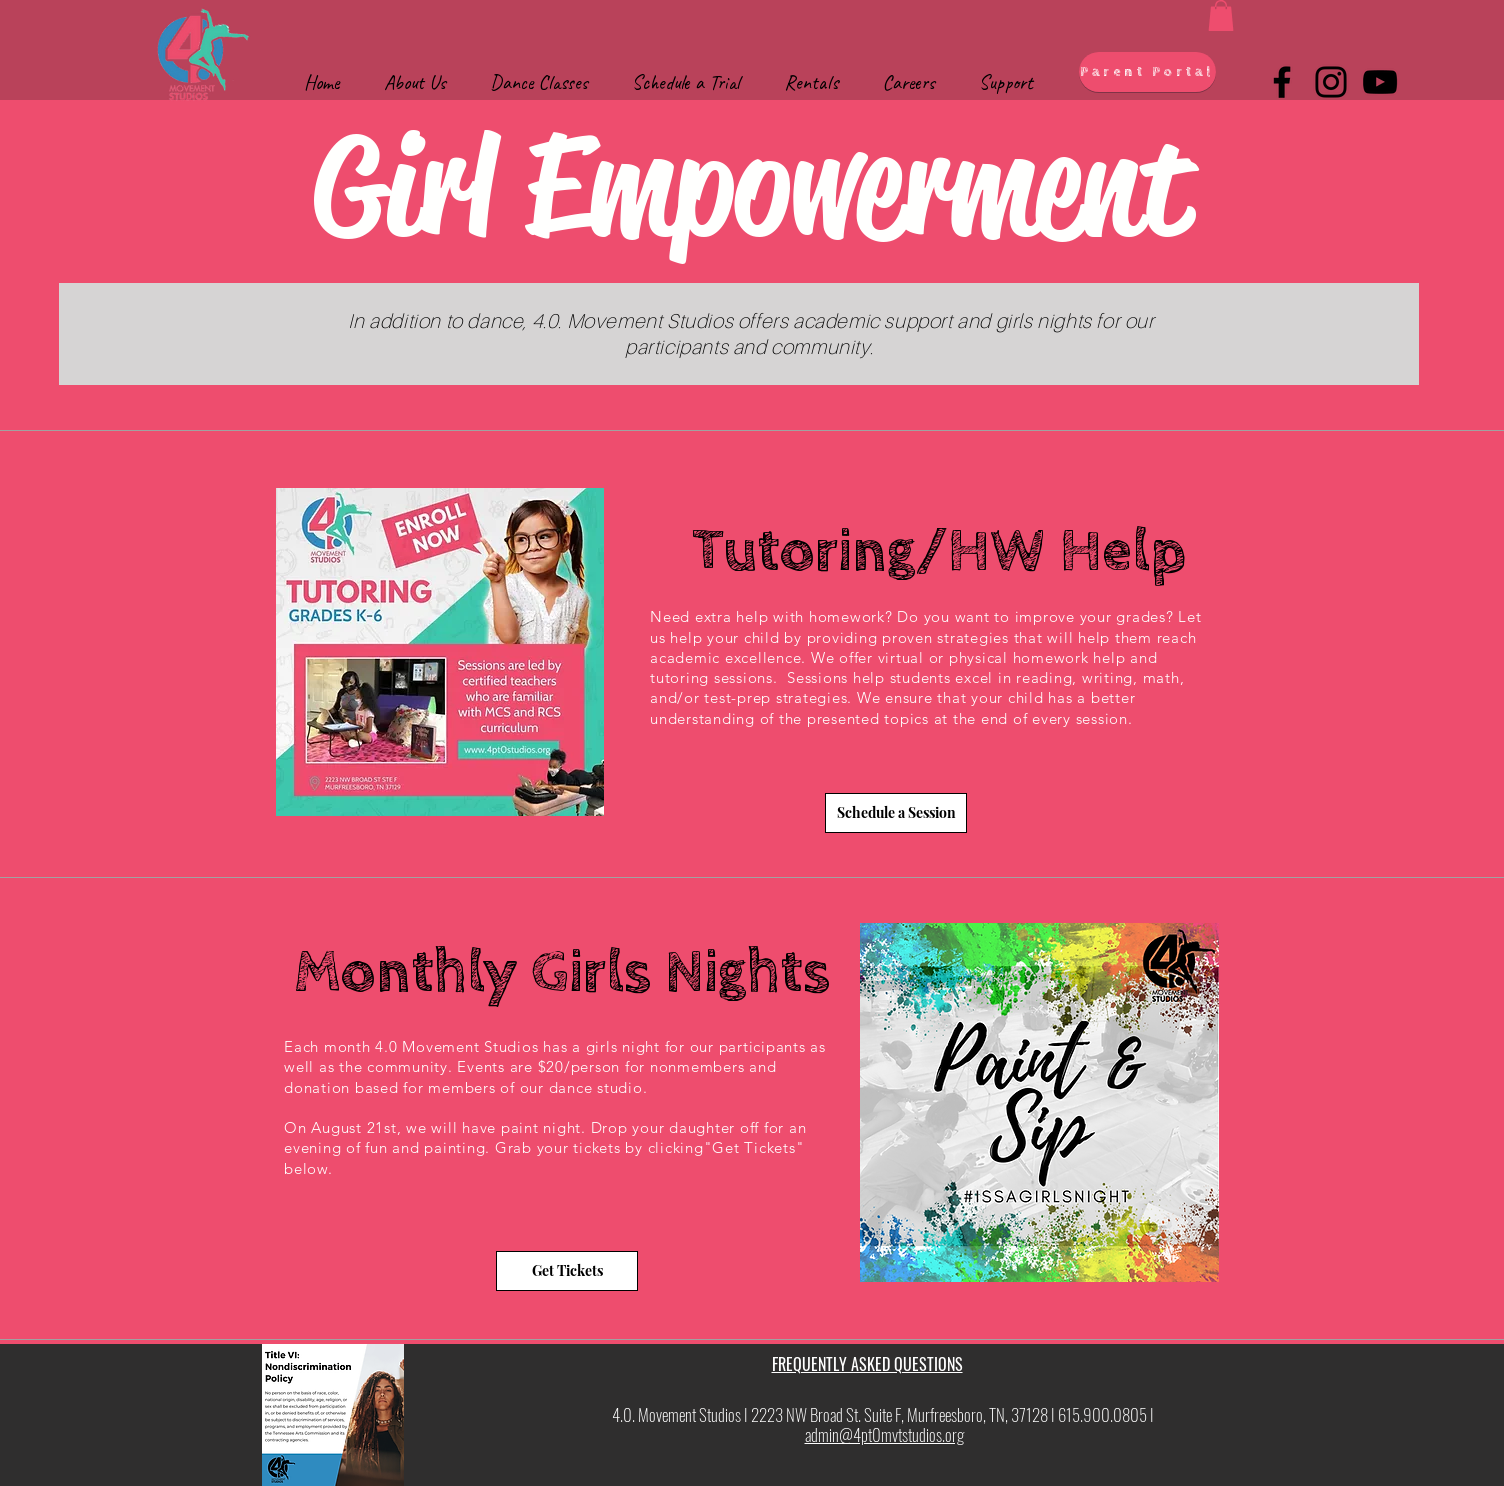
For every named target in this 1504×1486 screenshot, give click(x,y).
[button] (1221, 15)
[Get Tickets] (567, 1271)
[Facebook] (1282, 82)
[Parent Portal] (1147, 72)
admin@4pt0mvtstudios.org (884, 1434)
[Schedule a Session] (896, 813)
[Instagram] (1331, 82)
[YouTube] (1380, 82)
